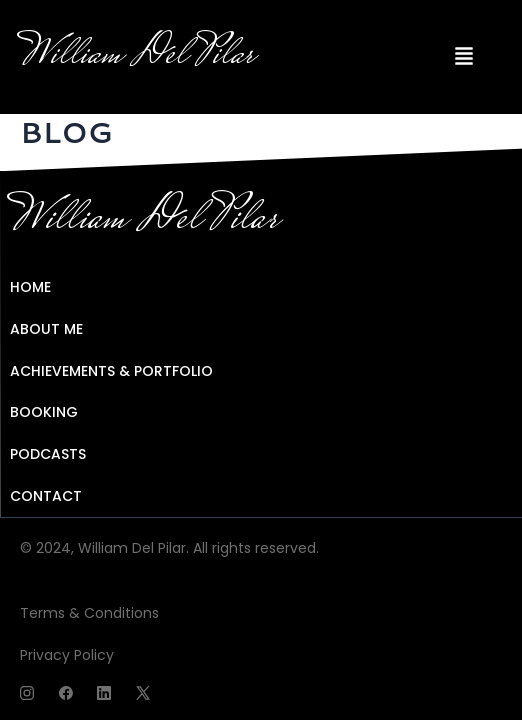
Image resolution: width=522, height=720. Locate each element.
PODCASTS (48, 454)
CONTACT (46, 496)
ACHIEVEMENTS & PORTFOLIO (111, 371)
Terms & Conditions (89, 613)
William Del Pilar (137, 56)
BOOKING (44, 412)
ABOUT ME (46, 329)
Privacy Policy (67, 655)
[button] (464, 57)
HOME (30, 287)
